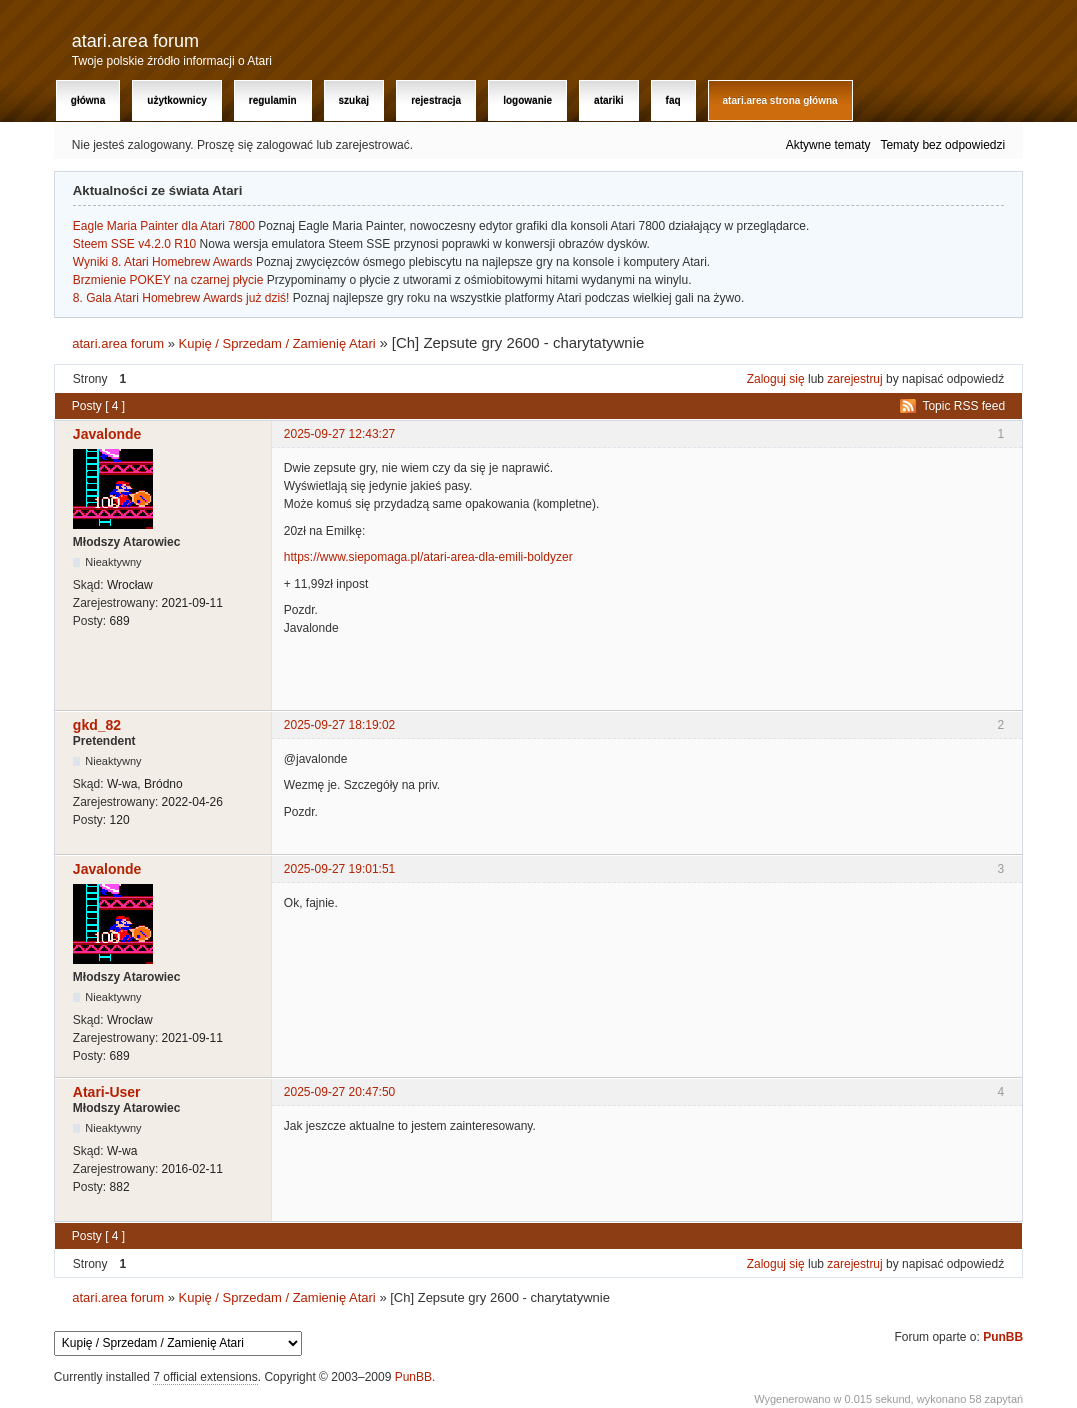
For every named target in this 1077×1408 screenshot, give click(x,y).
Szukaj (354, 100)
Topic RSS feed (963, 406)
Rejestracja (436, 100)
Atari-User (107, 1092)
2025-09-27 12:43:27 (339, 434)
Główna (88, 100)
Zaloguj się (776, 379)
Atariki (608, 100)
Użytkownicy (176, 100)
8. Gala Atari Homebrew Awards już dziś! (181, 298)
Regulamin (273, 100)
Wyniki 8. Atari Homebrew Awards (163, 262)
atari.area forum (135, 41)
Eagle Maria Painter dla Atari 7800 (164, 226)
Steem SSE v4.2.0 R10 (134, 244)
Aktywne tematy (828, 145)
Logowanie (527, 100)
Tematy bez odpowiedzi (942, 145)
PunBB (1003, 1337)
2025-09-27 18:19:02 (339, 725)
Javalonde (107, 434)
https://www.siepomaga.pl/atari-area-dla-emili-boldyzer (428, 557)
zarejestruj (854, 379)
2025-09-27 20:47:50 (339, 1092)
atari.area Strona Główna (780, 100)
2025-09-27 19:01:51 (339, 869)
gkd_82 (97, 725)
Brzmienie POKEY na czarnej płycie (168, 280)
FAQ (673, 100)
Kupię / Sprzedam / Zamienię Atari (277, 343)
